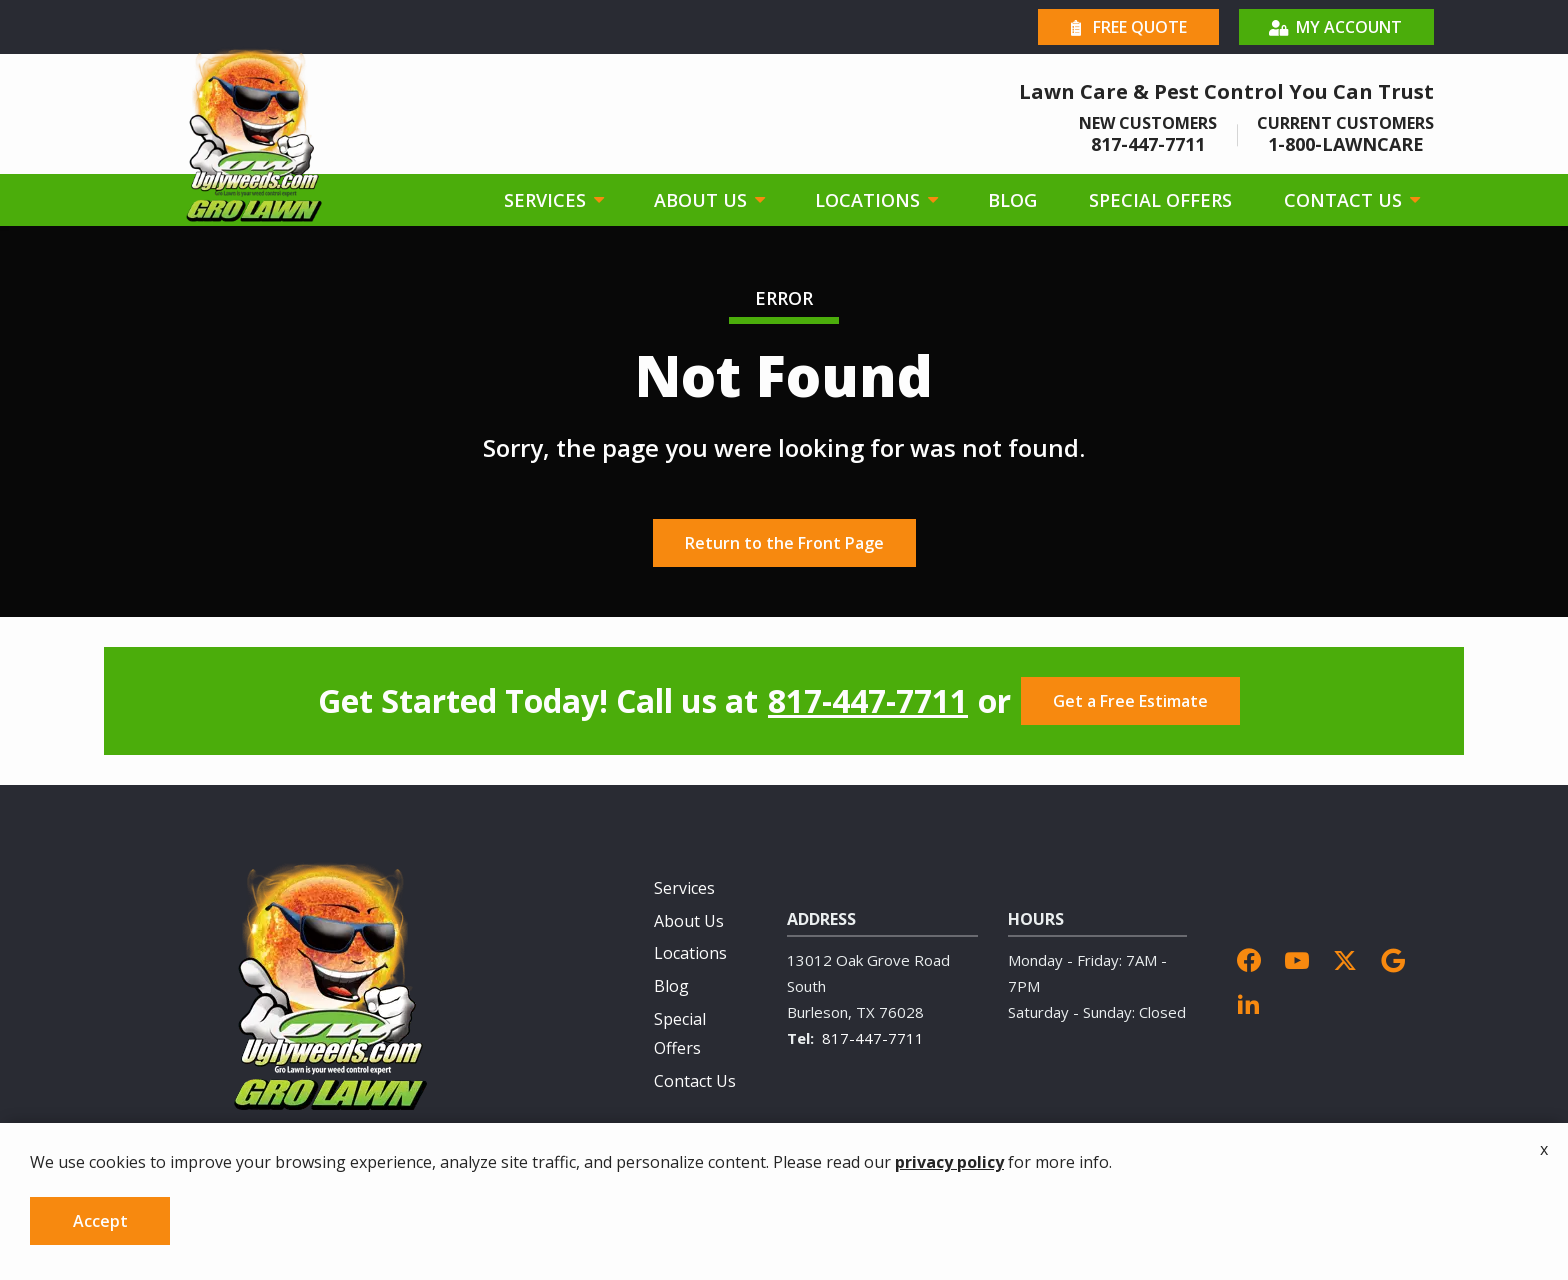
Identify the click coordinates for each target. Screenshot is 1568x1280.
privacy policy (949, 1206)
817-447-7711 (868, 701)
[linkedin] (1249, 1001)
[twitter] (1345, 958)
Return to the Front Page (784, 543)
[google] (1393, 958)
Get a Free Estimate (1130, 701)
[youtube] (1297, 958)
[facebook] (1249, 958)
